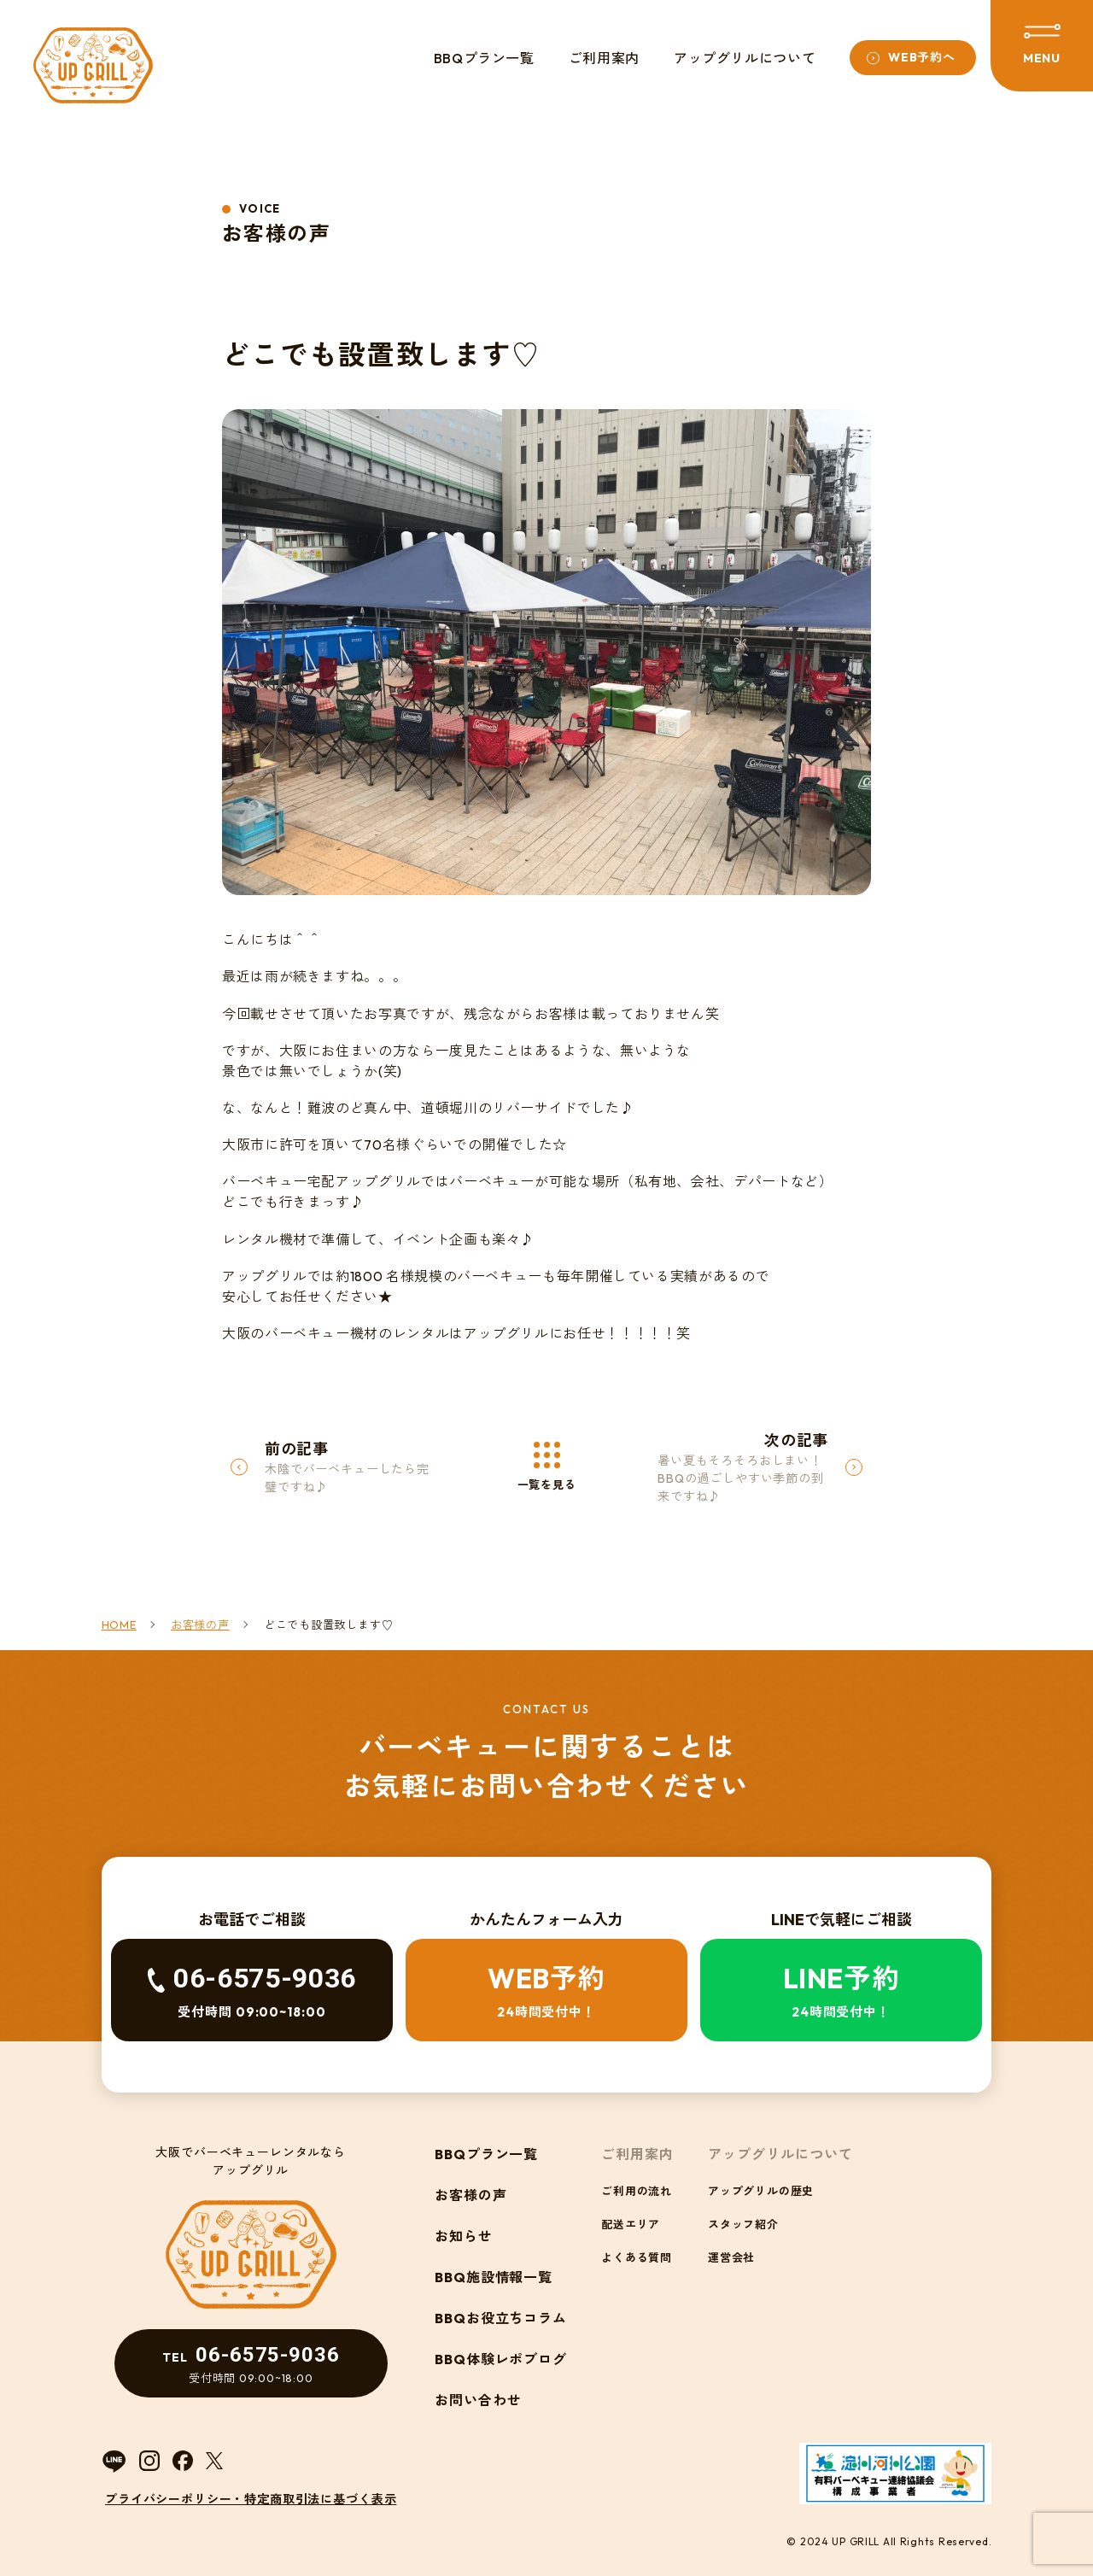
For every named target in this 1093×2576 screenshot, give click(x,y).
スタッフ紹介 (743, 2224)
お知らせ (464, 2236)
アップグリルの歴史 (761, 2191)
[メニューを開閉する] (1042, 45)
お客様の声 (471, 2195)
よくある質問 (636, 2257)
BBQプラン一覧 (484, 58)
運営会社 (731, 2257)
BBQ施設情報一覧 (494, 2277)
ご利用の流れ (636, 2191)
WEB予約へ (921, 57)
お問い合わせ (478, 2400)
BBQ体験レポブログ (501, 2359)
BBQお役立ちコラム (501, 2318)
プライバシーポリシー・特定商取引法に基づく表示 (250, 2499)
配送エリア (630, 2224)
